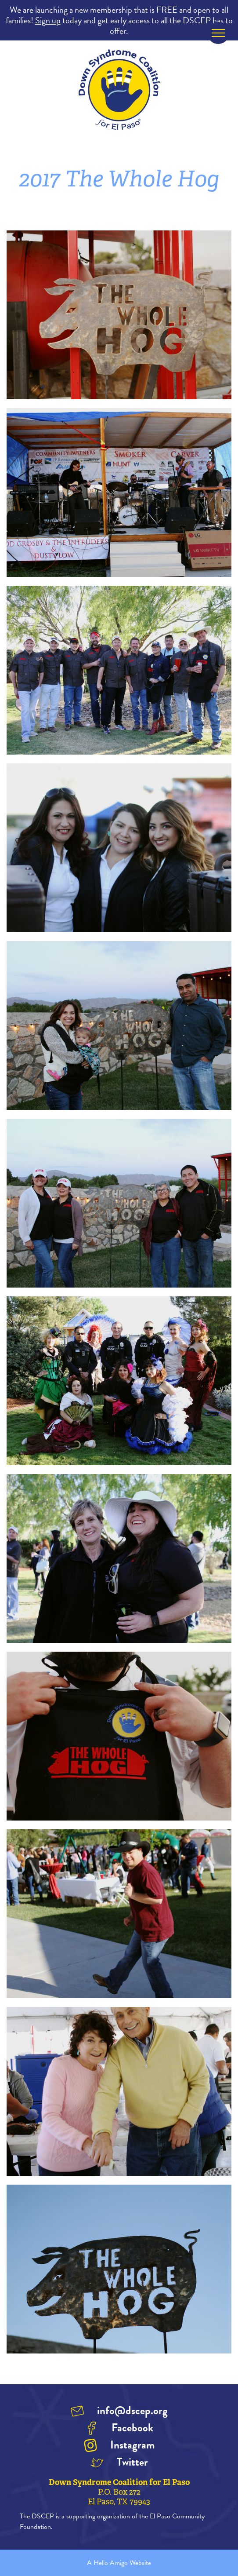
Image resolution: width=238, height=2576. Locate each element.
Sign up (48, 20)
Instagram (132, 2445)
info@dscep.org (132, 2410)
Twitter (132, 2462)
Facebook (132, 2427)
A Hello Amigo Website (119, 2563)
